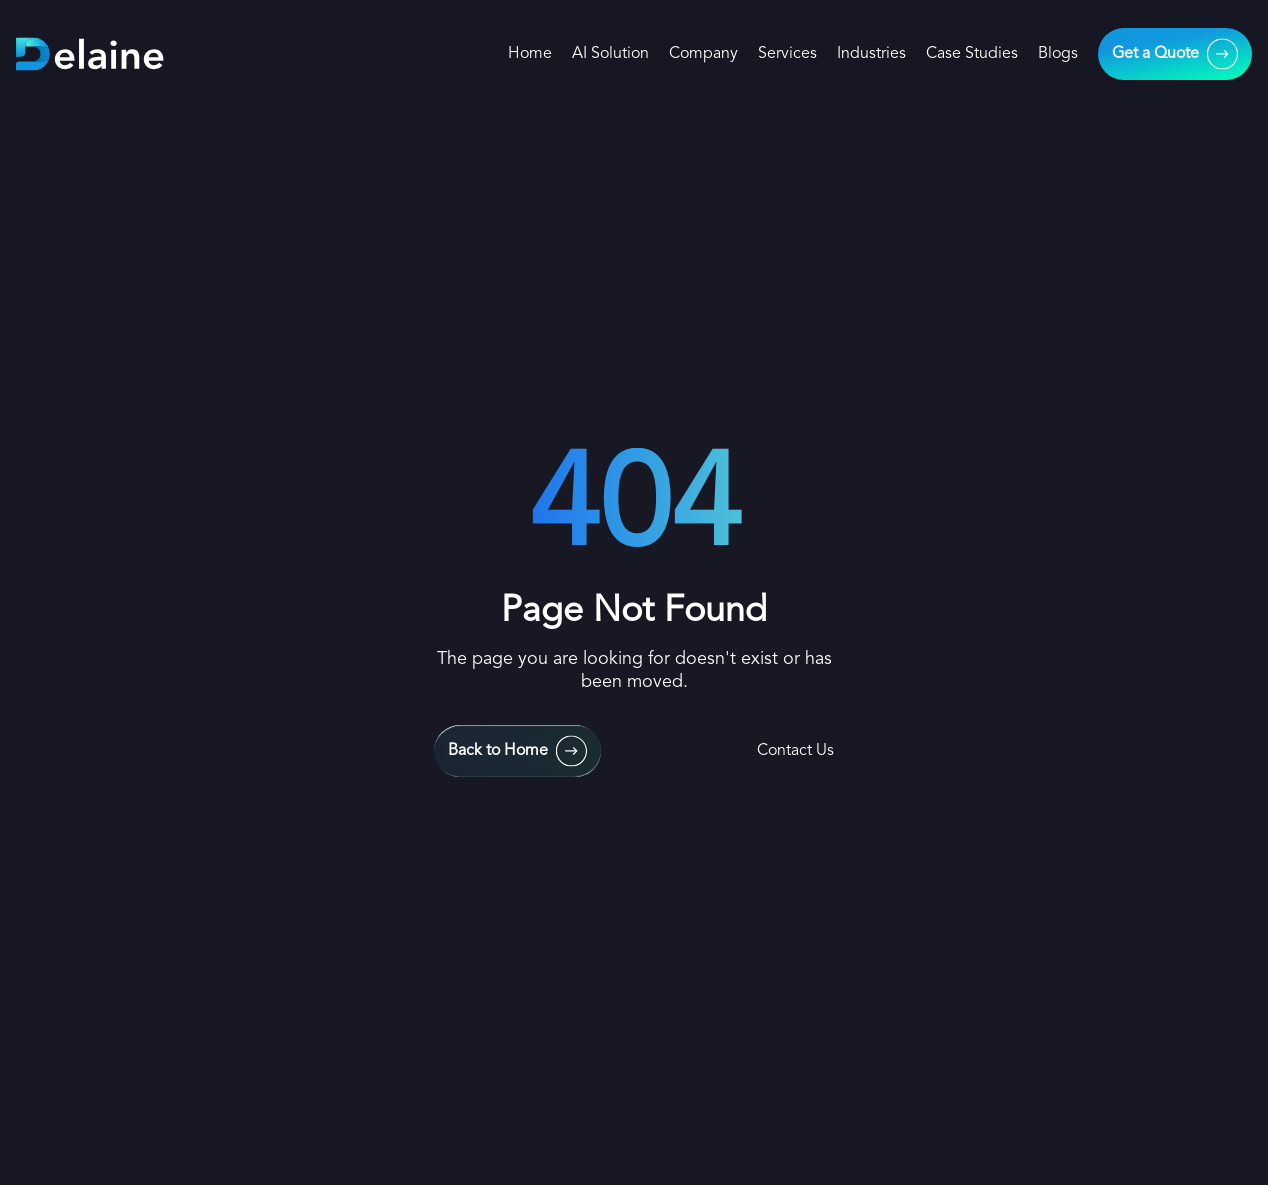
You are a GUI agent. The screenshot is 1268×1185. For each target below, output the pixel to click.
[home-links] (91, 54)
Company (703, 54)
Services (787, 54)
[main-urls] (1175, 54)
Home (530, 54)
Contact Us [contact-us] (795, 751)
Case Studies (972, 54)
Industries (871, 54)
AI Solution (610, 54)
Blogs (1058, 54)
